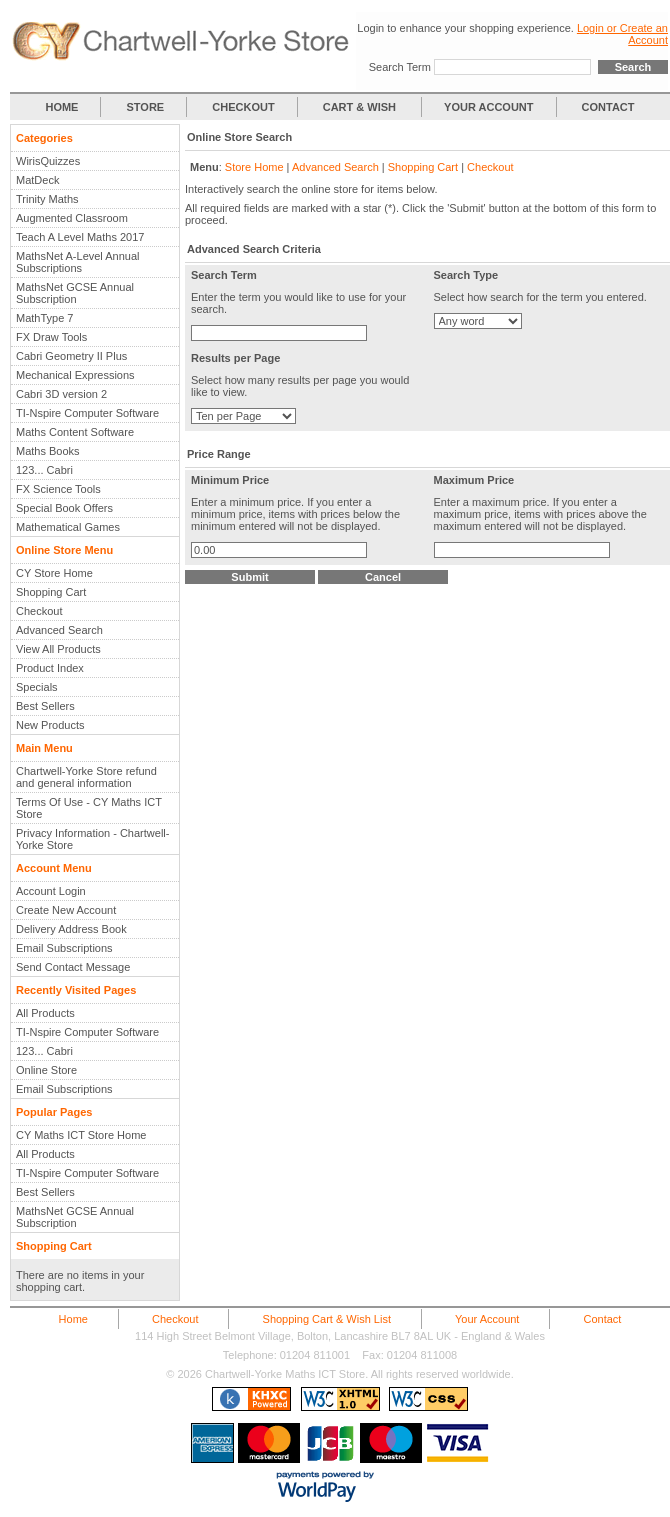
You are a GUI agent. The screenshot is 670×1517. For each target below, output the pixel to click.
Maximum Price (474, 480)
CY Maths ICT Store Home (81, 1135)
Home (73, 1319)
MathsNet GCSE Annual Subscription (75, 293)
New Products (50, 725)
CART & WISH (361, 107)
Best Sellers (45, 706)
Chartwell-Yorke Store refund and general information (86, 777)
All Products (45, 1013)
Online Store (46, 1070)
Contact (602, 1319)
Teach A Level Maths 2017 (80, 237)
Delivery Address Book (71, 929)
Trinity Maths (47, 199)
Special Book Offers (64, 508)
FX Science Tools (58, 489)
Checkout (39, 611)
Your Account (487, 1319)
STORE (146, 107)
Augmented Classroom (72, 218)
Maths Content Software (75, 432)
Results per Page (235, 358)
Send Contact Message (73, 967)
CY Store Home (54, 573)
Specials (37, 687)
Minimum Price (230, 480)
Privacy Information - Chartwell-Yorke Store (92, 839)
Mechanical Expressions (75, 375)
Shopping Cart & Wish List (327, 1319)
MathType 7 (44, 318)
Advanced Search (59, 630)
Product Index (50, 668)
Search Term (400, 67)
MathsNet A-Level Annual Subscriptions (78, 262)
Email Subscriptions (64, 948)
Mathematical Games (68, 527)
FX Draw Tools (51, 337)
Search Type (466, 275)
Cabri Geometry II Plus (71, 356)
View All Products (58, 649)
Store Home (254, 167)
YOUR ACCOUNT (488, 107)
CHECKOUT (243, 107)
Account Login (51, 891)
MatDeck (37, 180)
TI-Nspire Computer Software (87, 413)
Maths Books (48, 451)
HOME (61, 107)
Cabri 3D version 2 (61, 394)
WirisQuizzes (48, 161)
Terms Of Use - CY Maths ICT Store (89, 808)
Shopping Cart (51, 592)
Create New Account (66, 910)
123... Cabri (44, 470)
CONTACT (608, 107)
